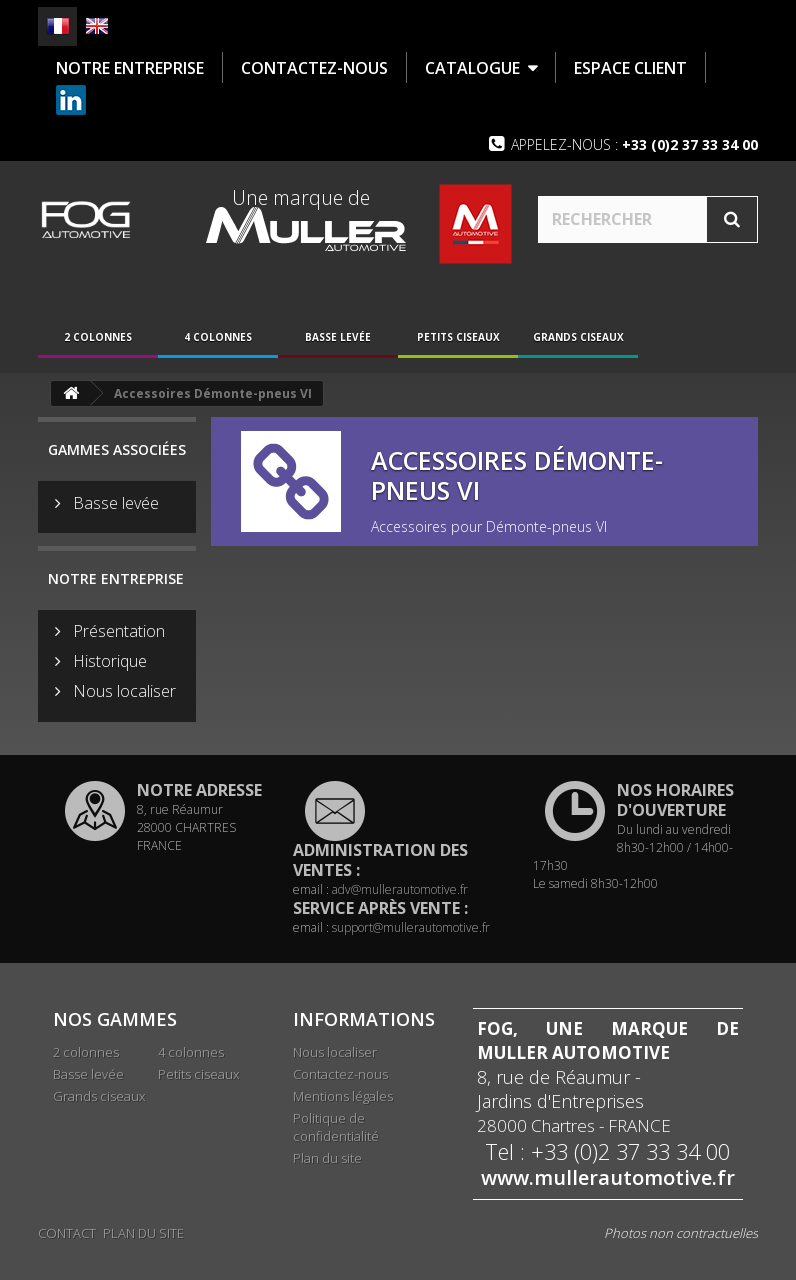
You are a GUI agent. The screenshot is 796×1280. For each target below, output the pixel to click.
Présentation (117, 634)
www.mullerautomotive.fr (608, 1182)
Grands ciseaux (578, 341)
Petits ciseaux (458, 341)
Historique (108, 664)
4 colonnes (218, 341)
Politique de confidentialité (336, 1131)
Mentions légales (343, 1100)
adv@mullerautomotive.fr (400, 893)
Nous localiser (122, 694)
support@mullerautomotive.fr (411, 931)
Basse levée (338, 341)
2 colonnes (98, 341)
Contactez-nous (340, 1078)
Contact (67, 1232)
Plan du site (327, 1162)
